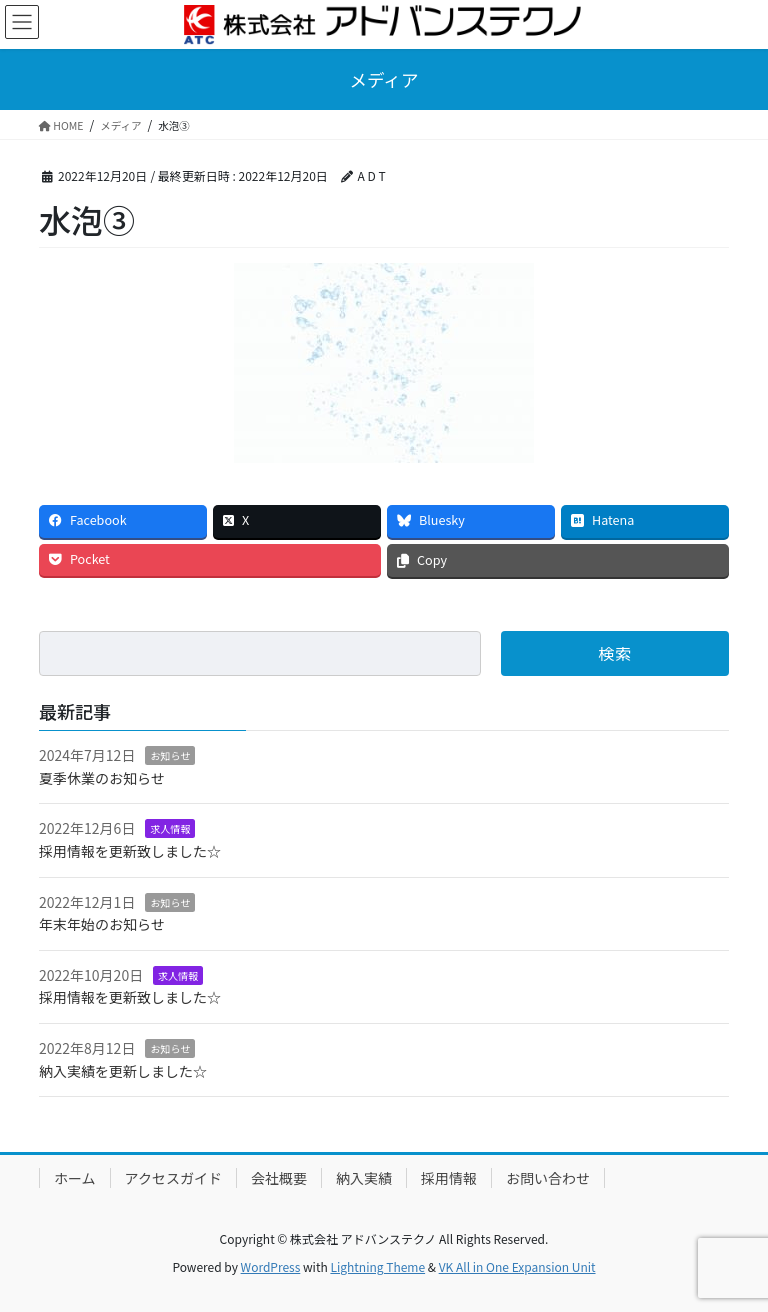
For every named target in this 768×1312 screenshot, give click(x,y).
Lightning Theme (377, 1266)
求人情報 (170, 828)
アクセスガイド (173, 1178)
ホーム (75, 1178)
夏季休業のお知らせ (102, 778)
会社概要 (279, 1178)
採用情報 (449, 1178)
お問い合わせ (548, 1178)
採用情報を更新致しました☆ (130, 851)
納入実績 (364, 1178)
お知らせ (170, 755)
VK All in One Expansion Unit (517, 1266)
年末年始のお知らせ (102, 924)
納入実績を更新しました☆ (123, 1071)
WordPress (271, 1266)
